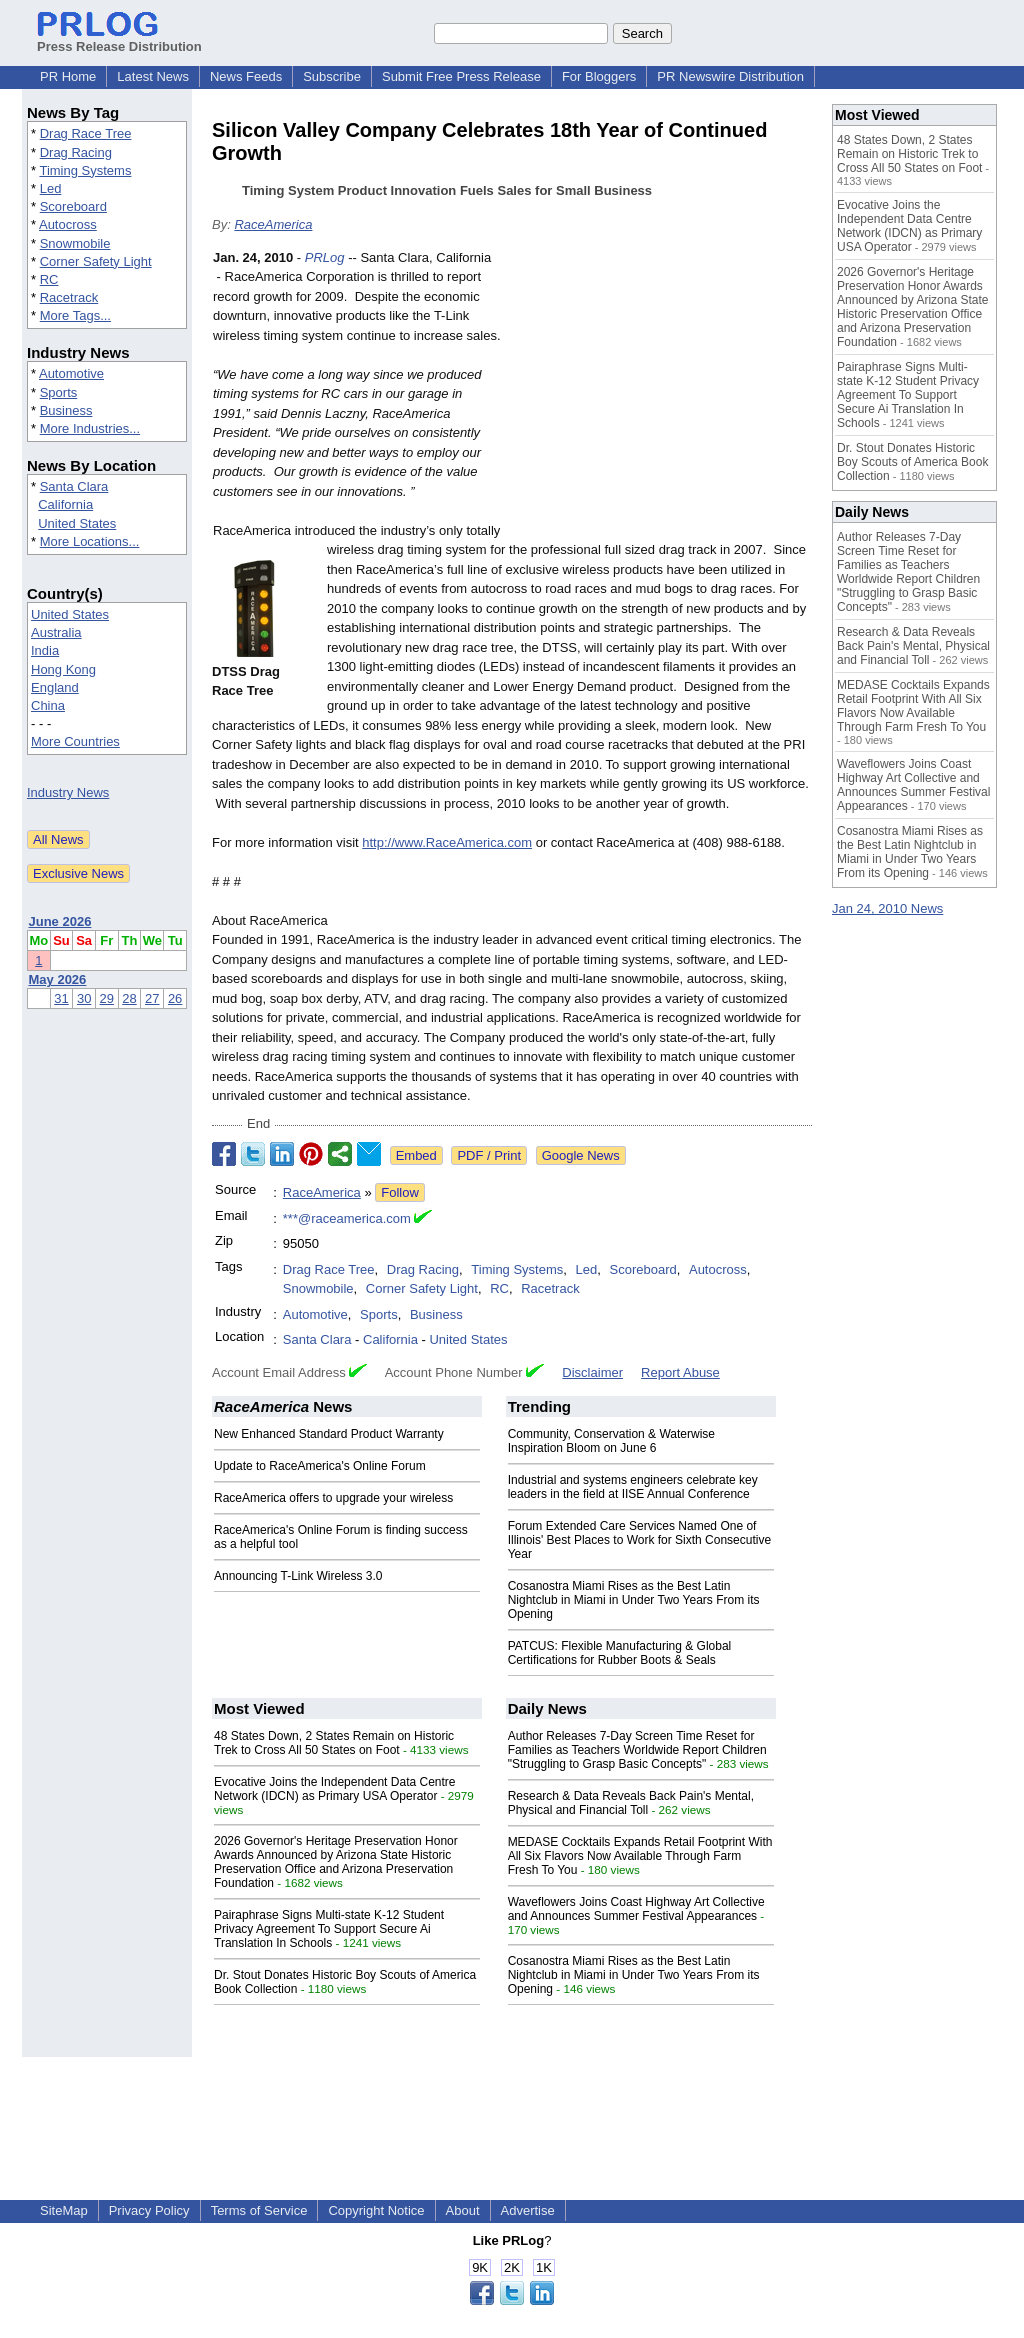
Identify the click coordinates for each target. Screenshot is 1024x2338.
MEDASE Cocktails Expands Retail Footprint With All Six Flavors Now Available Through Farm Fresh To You (640, 1856)
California (65, 504)
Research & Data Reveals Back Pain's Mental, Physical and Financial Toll (631, 1803)
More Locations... (90, 541)
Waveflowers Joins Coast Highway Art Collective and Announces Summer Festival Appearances (636, 1909)
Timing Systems (85, 170)
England (55, 687)
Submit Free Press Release (461, 76)
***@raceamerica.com (347, 1218)
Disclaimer (592, 1372)
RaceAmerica (273, 224)
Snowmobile (75, 243)
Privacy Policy (149, 2210)
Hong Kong (63, 669)
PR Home (68, 76)
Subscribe (332, 76)
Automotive (71, 373)
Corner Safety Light (96, 261)
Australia (56, 632)
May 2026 (58, 979)
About (463, 2210)
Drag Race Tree (86, 133)
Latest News (153, 76)
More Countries (75, 741)
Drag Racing (76, 152)
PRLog (325, 257)
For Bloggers (599, 76)
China (48, 705)
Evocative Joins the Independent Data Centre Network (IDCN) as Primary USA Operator (335, 1789)
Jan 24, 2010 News (887, 908)
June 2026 (60, 921)
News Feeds (246, 76)
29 (107, 998)
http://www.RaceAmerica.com (447, 842)
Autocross (68, 224)
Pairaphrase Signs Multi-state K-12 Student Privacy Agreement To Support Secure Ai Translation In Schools (329, 1929)
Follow (400, 1192)
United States (77, 523)
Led (51, 188)
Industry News (68, 792)
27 (152, 998)
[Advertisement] (662, 395)
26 (175, 998)
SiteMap (64, 2210)
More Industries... (90, 428)
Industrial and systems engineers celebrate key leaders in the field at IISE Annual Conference (633, 1487)
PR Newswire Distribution (730, 76)
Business (66, 410)
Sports (59, 392)
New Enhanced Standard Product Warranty (329, 1434)
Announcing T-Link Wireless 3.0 (298, 1576)
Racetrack (69, 297)
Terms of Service (259, 2210)
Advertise (528, 2210)
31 (61, 998)
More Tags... (75, 315)
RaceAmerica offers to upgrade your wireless (333, 1498)
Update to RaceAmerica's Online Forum (320, 1466)
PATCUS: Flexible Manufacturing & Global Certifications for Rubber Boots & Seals (620, 1653)
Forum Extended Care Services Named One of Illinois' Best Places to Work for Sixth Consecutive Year (640, 1540)
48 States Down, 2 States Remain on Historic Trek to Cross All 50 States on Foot (334, 1743)
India (45, 650)
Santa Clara (74, 486)
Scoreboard (73, 206)
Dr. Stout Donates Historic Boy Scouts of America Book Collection (912, 462)
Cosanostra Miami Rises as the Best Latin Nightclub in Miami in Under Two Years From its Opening (634, 1600)
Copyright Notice (376, 2210)
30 (84, 998)
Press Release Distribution (119, 39)
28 (129, 998)
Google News (581, 1155)
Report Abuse (680, 1372)
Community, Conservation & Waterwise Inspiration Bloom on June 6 (611, 1441)
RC (49, 279)
